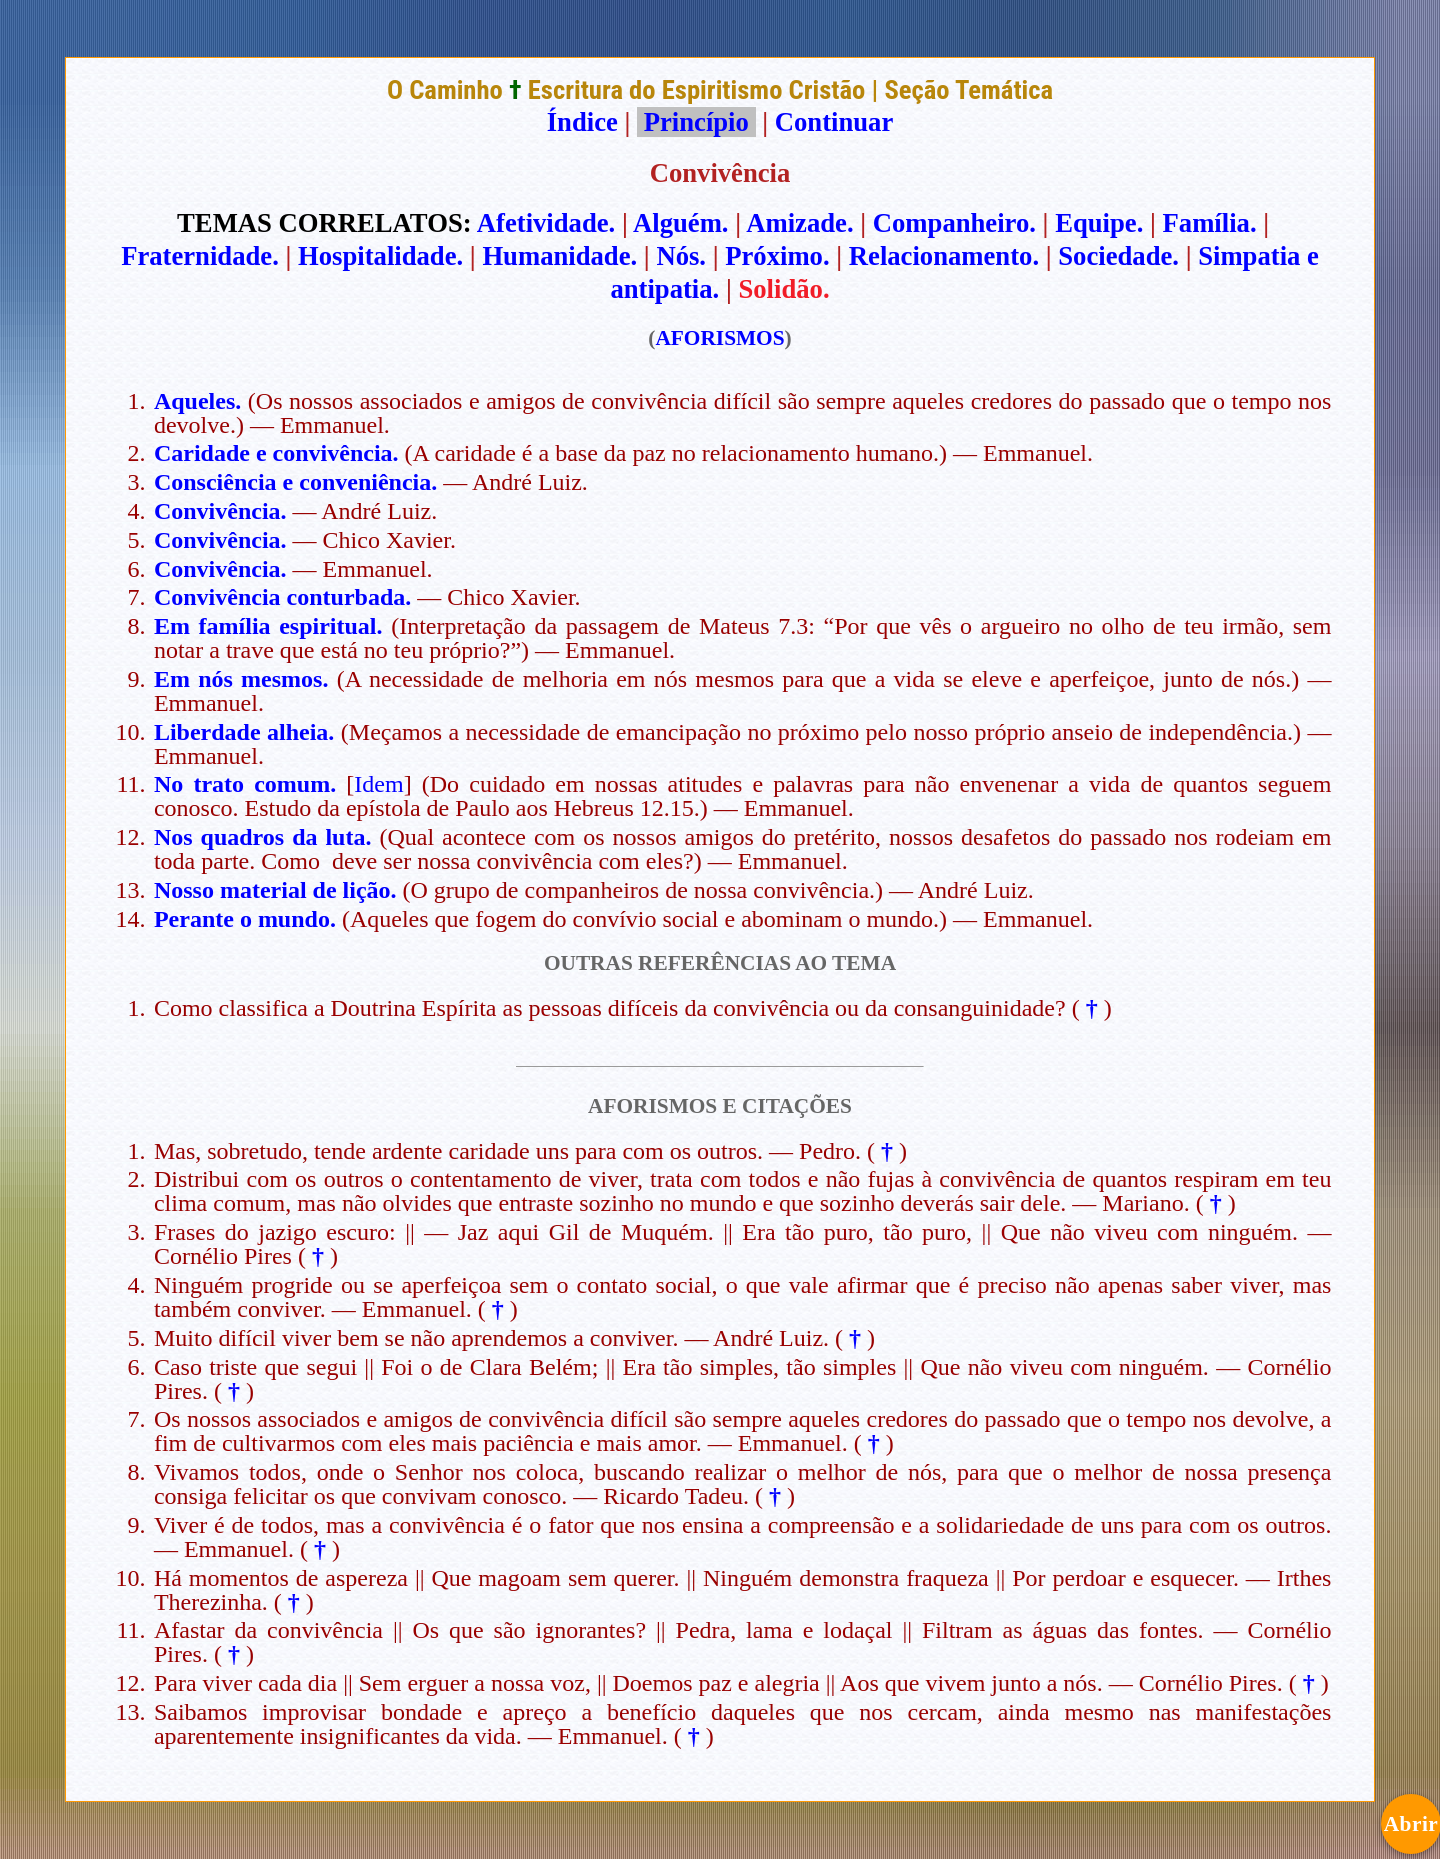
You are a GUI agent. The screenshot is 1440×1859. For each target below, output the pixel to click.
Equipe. (1099, 223)
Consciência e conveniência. (295, 482)
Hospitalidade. (380, 256)
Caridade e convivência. (276, 453)
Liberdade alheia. (244, 732)
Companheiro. (954, 223)
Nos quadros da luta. (263, 837)
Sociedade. (1118, 256)
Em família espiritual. (268, 626)
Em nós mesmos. (241, 679)
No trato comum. (245, 784)
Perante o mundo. (245, 919)
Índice (582, 122)
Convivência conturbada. (282, 597)
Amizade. (799, 223)
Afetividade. (546, 223)
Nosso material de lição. (275, 890)
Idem (378, 784)
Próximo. (777, 256)
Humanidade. (559, 256)
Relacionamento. (944, 256)
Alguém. (681, 223)
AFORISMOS (719, 338)
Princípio (696, 122)
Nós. (681, 256)
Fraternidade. (200, 256)
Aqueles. (197, 401)
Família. (1210, 223)
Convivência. (220, 511)
